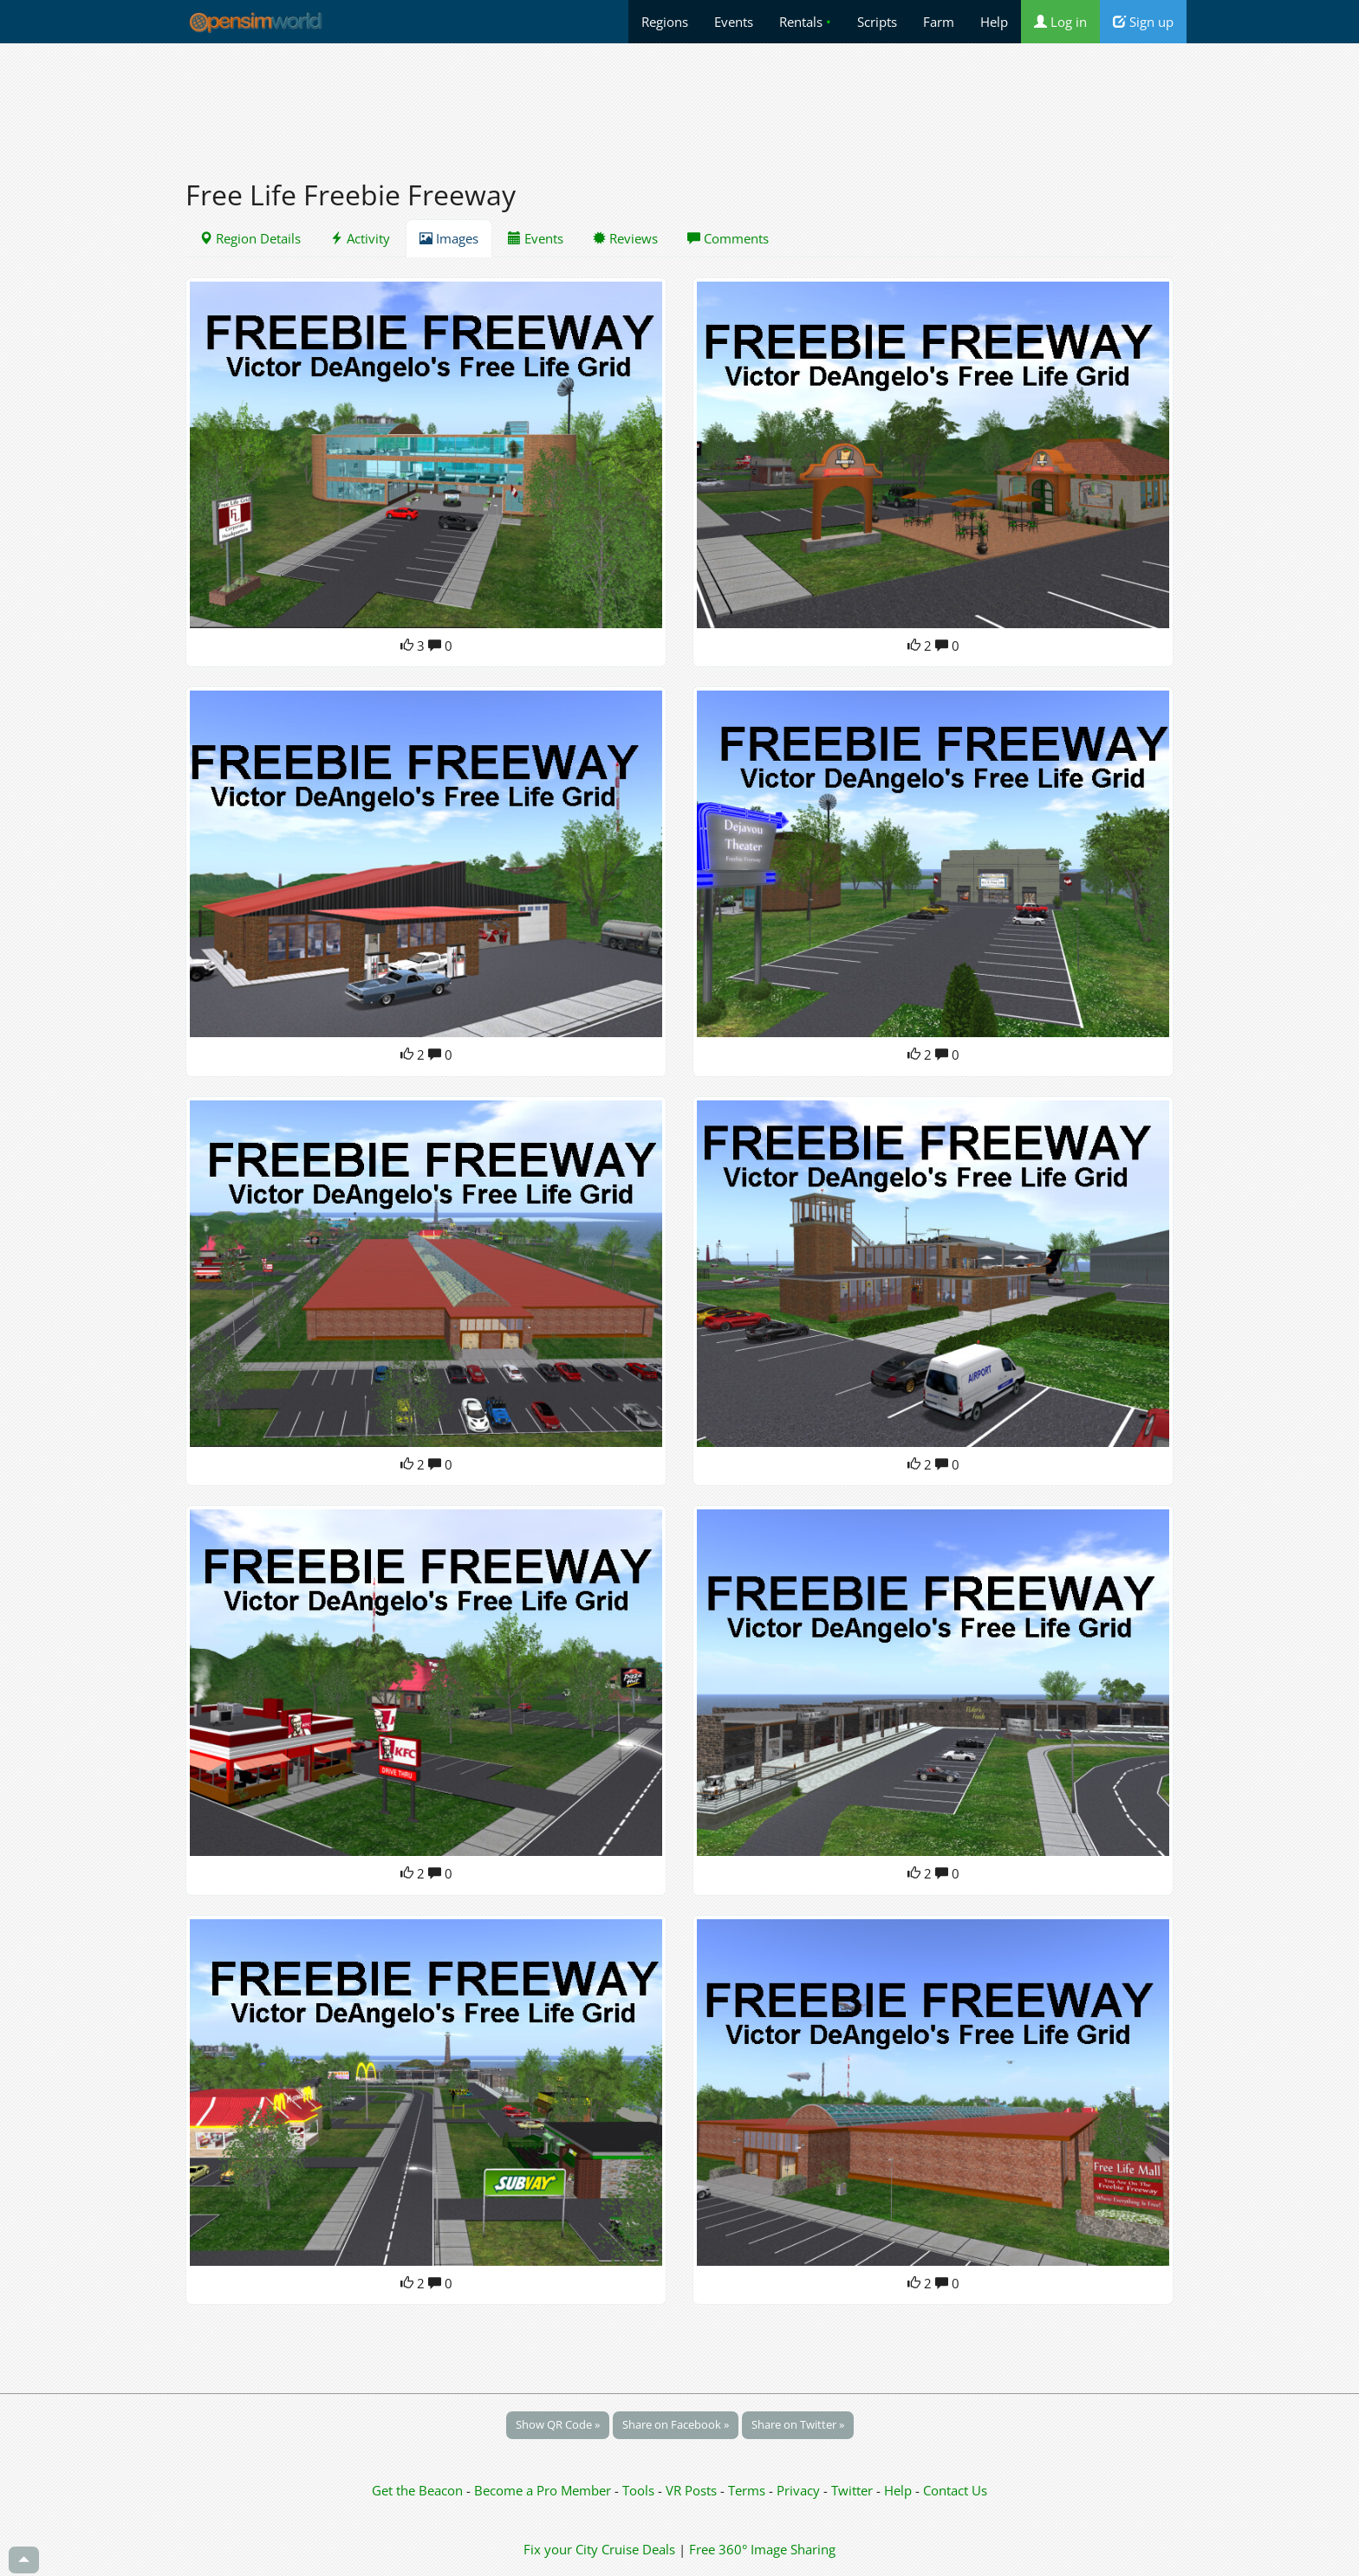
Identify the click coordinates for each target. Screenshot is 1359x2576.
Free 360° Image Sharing (762, 2549)
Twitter (852, 2490)
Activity (360, 238)
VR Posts (693, 2490)
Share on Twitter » (797, 2424)
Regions (664, 21)
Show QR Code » (558, 2424)
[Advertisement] (679, 101)
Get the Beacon (417, 2490)
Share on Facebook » (675, 2424)
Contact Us (955, 2490)
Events (733, 21)
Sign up (1143, 21)
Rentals (805, 21)
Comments (728, 238)
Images (448, 238)
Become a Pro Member (544, 2490)
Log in (1060, 21)
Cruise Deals (638, 2549)
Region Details (250, 238)
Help (994, 21)
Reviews (625, 238)
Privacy (798, 2490)
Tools (640, 2490)
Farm (938, 21)
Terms (748, 2490)
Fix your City (560, 2549)
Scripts (877, 21)
